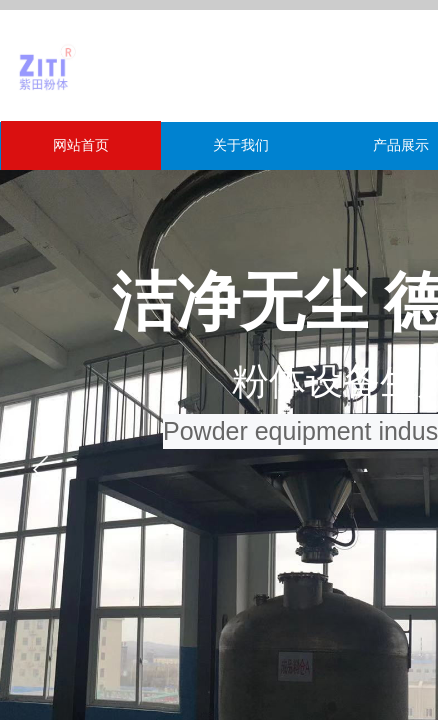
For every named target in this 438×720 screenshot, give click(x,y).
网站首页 (81, 145)
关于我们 (241, 145)
